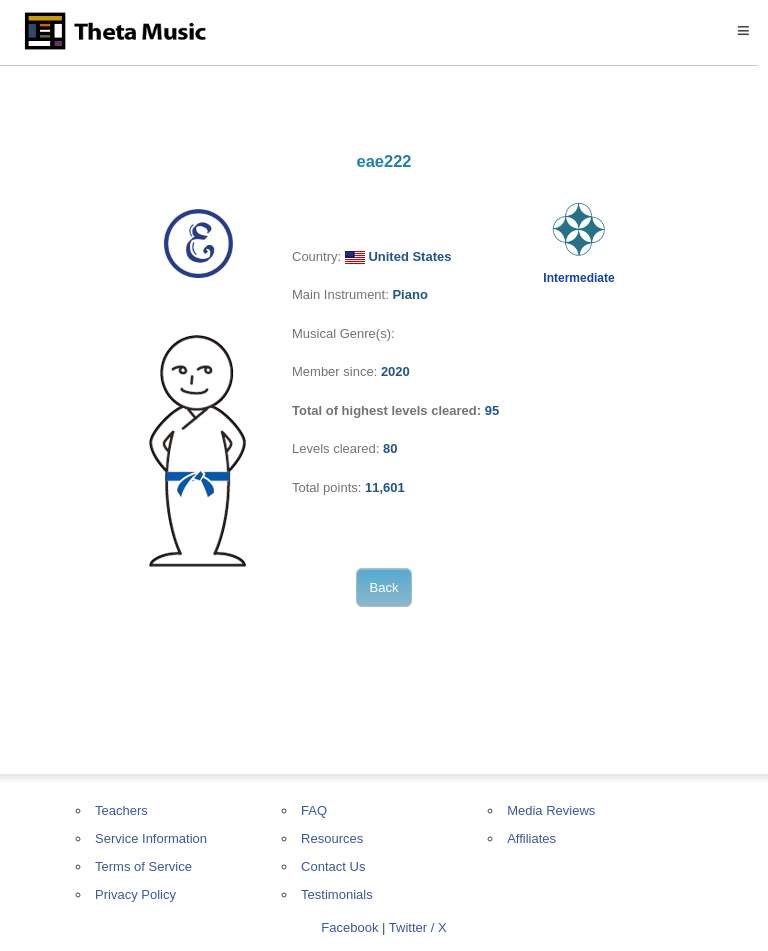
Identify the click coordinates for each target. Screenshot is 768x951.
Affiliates (531, 838)
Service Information (151, 838)
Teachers (121, 810)
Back (384, 587)
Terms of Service (143, 866)
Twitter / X (418, 927)
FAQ (314, 810)
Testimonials (337, 894)
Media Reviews (551, 810)
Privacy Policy (135, 894)
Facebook (349, 927)
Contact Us (333, 866)
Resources (332, 838)
